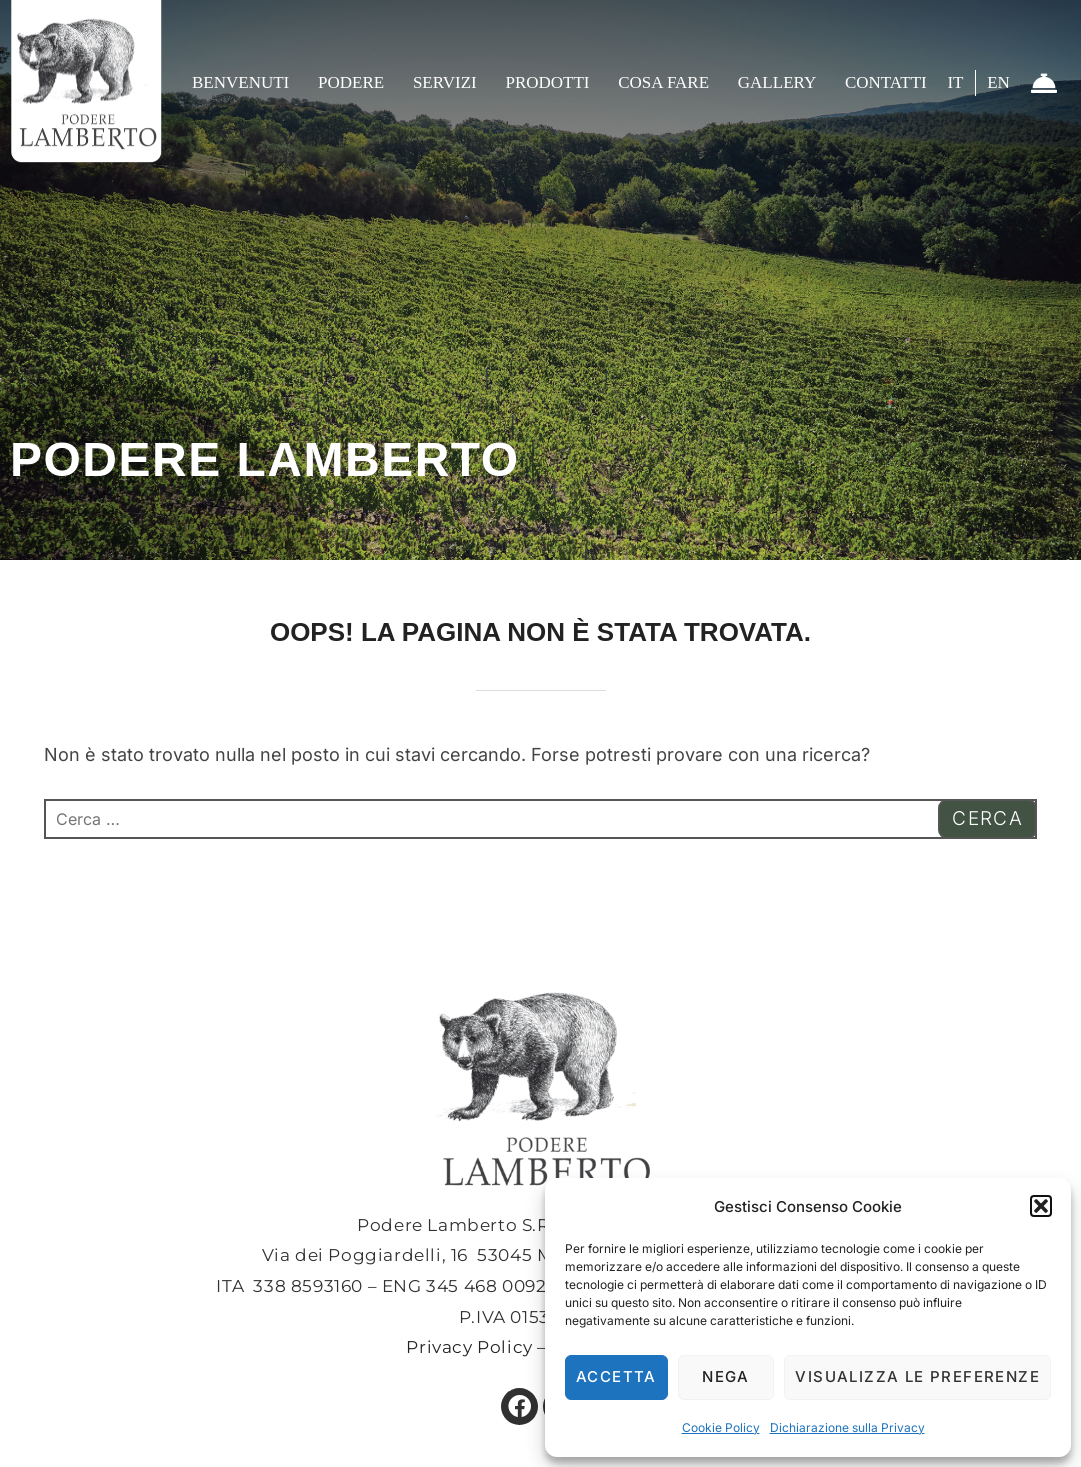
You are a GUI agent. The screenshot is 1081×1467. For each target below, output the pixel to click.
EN (998, 82)
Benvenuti (240, 82)
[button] (1041, 1206)
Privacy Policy (469, 1347)
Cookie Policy (721, 1427)
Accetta (616, 1376)
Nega (726, 1376)
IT (955, 82)
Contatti (886, 82)
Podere (351, 82)
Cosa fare (663, 82)
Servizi (445, 82)
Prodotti (547, 82)
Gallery (777, 82)
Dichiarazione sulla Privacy (847, 1427)
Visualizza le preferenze (917, 1376)
